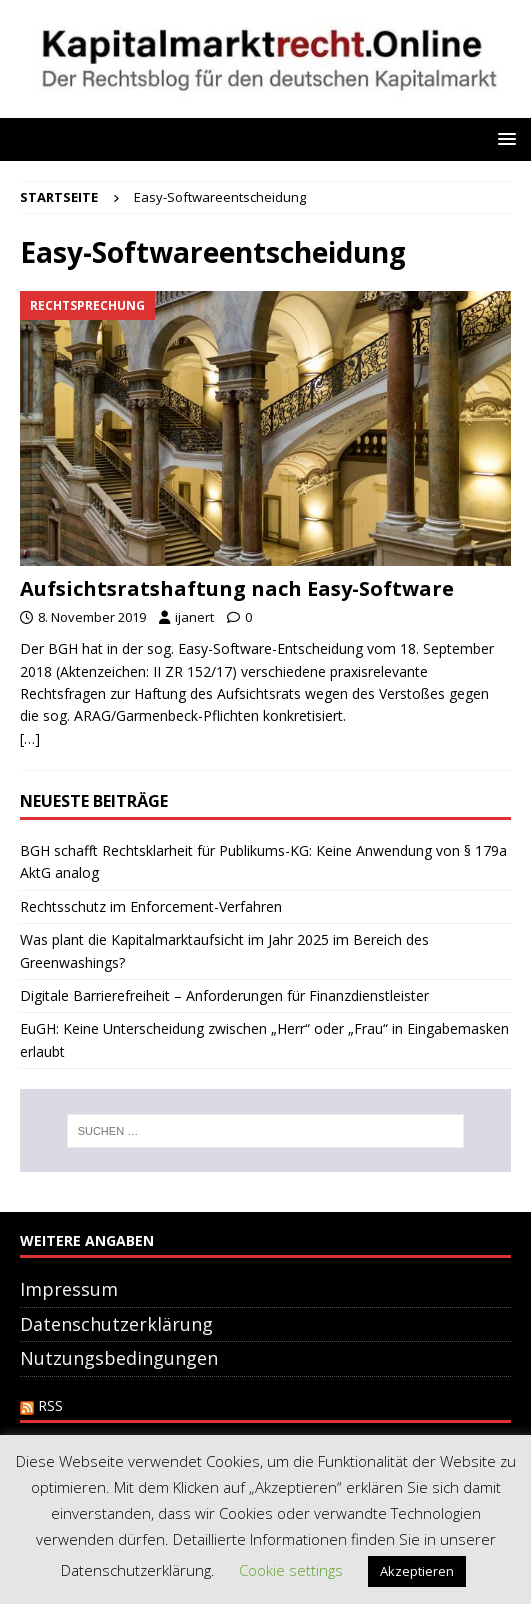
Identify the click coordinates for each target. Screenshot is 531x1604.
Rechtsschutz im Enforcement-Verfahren (151, 906)
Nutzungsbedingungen (119, 1358)
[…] (30, 738)
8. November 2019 (92, 617)
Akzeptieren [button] (417, 1571)
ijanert (194, 617)
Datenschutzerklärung (116, 1324)
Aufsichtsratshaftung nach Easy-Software (237, 588)
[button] (503, 138)
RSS (50, 1405)
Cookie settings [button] (291, 1570)
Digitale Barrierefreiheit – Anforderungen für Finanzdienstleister (224, 995)
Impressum (69, 1289)
